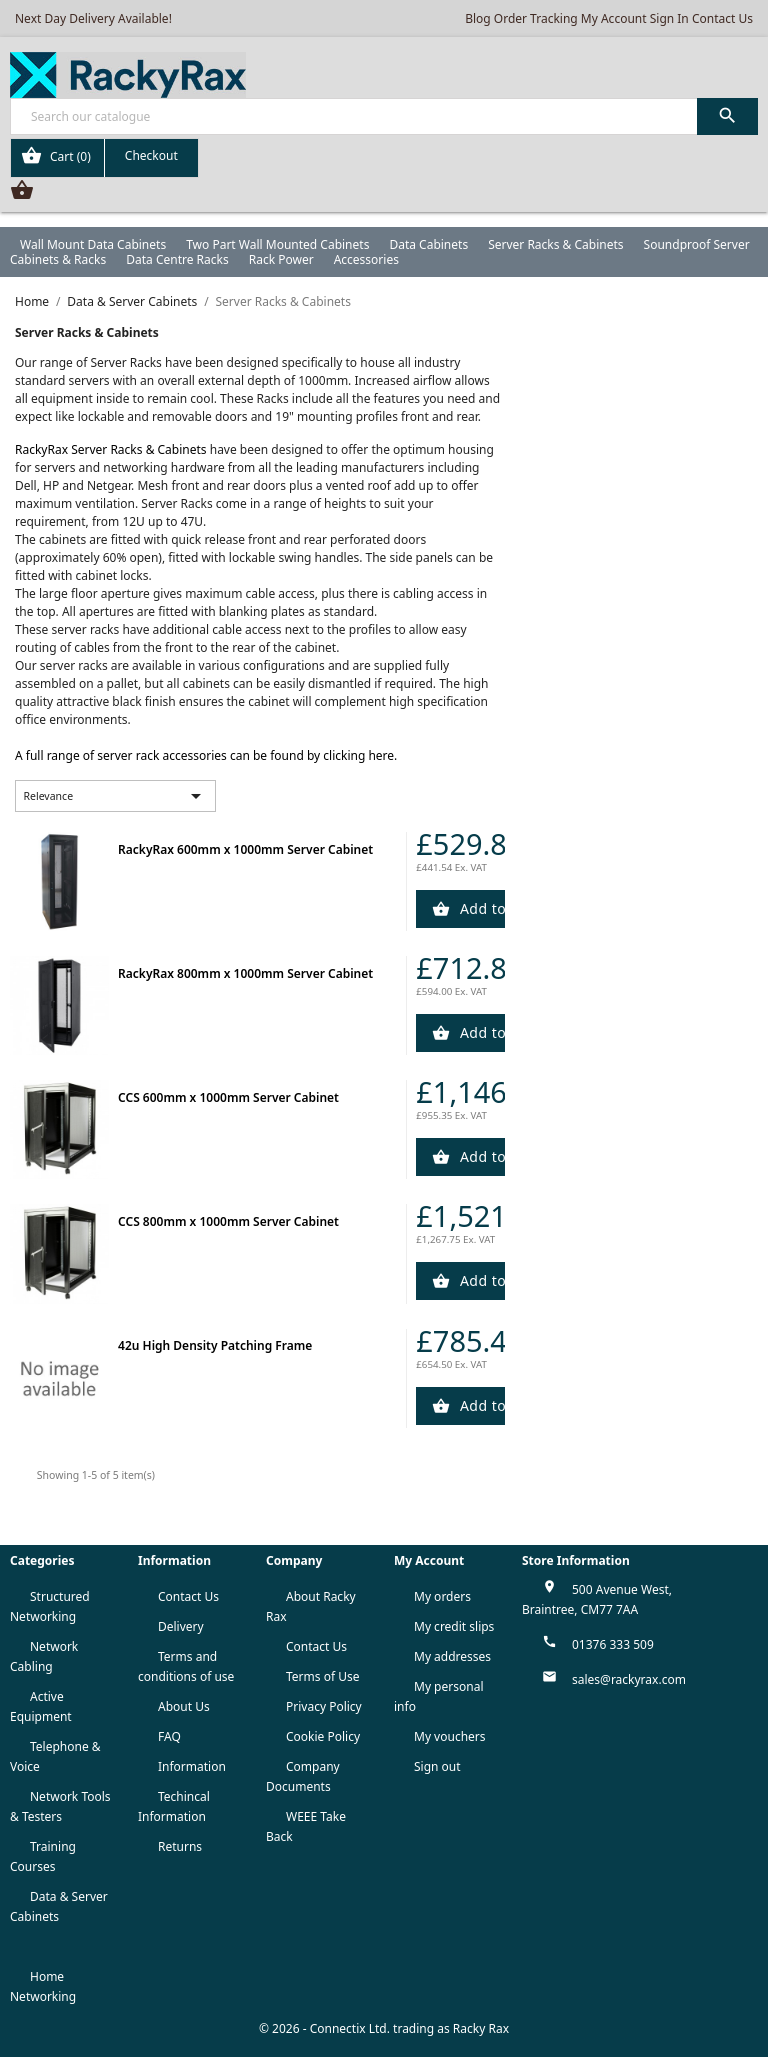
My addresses (452, 1656)
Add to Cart (481, 908)
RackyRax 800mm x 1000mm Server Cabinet (245, 973)
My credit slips (454, 1626)
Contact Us (722, 18)
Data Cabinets (428, 244)
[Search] (384, 116)
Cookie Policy (323, 1736)
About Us (184, 1706)
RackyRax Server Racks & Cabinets (111, 449)
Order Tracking (536, 18)
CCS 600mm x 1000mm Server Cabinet (228, 1097)
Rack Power (281, 259)
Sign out (437, 1766)
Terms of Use (322, 1676)
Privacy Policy (324, 1706)
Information (192, 1766)
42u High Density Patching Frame (215, 1345)
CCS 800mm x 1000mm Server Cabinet (228, 1221)
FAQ (169, 1736)
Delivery (181, 1626)
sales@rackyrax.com (629, 1679)
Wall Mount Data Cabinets (93, 244)
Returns (180, 1846)
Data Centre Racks (177, 259)
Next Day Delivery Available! (93, 18)
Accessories (366, 259)
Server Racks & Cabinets (555, 244)
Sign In (669, 18)
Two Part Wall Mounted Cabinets (277, 244)
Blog (478, 18)
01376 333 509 (613, 1644)
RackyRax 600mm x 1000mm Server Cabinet (245, 849)
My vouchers (450, 1736)
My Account (614, 18)
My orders (442, 1596)
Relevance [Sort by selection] (116, 796)
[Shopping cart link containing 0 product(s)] (104, 158)
